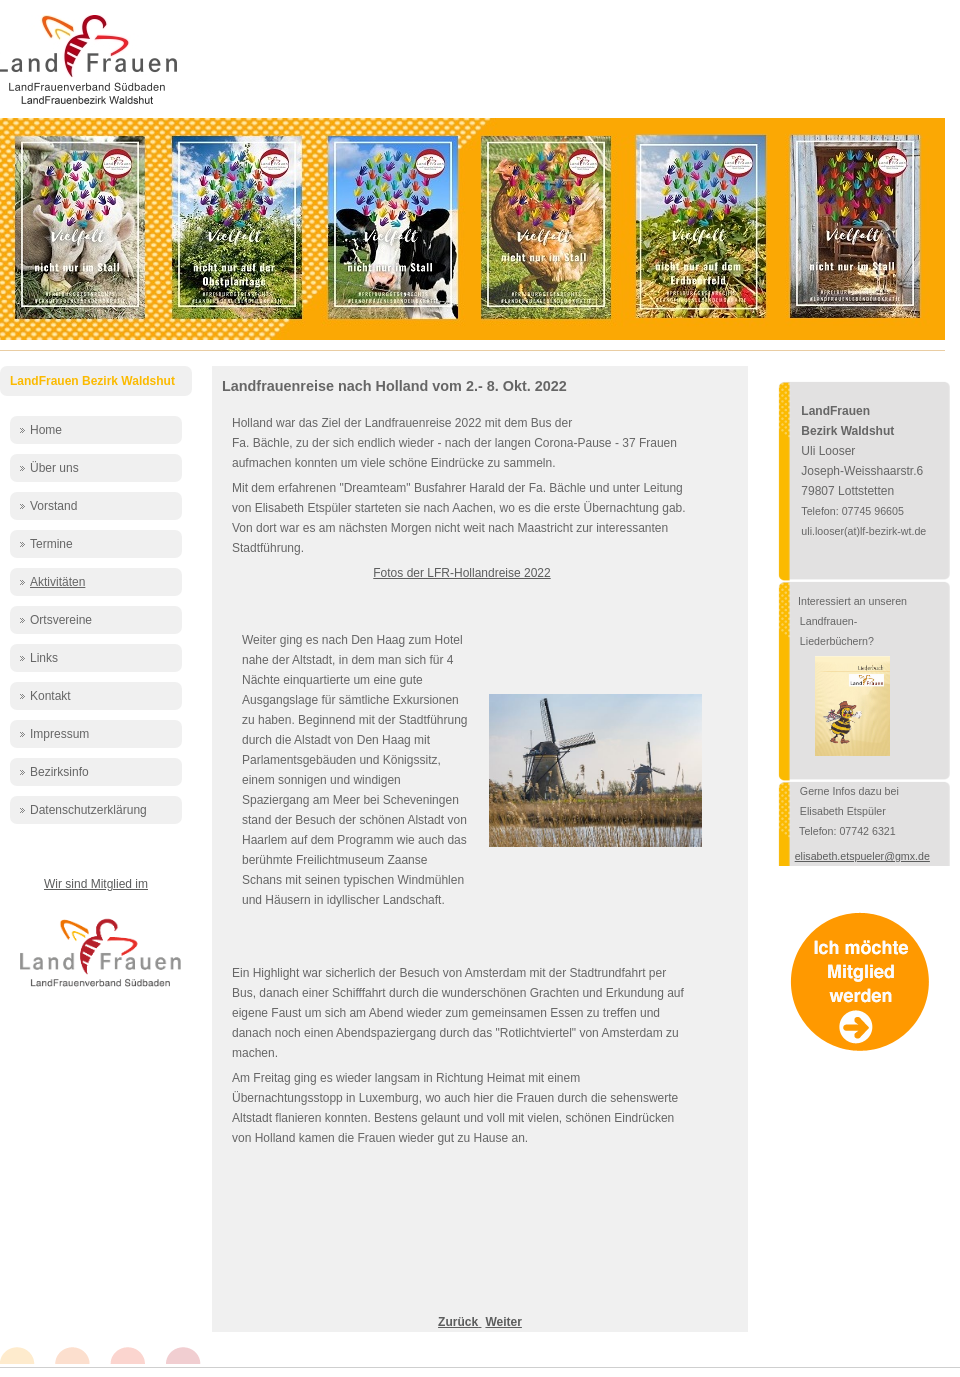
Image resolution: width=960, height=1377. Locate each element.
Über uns (54, 468)
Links (44, 658)
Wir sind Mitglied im (96, 884)
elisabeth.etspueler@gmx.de (862, 856)
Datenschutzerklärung (88, 810)
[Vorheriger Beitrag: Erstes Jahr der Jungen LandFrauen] (459, 1322)
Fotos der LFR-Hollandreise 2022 (461, 573)
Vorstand (53, 506)
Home (46, 430)
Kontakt (50, 696)
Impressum (59, 734)
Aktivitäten (57, 582)
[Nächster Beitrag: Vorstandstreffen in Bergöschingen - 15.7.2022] (503, 1322)
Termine (51, 544)
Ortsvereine (61, 620)
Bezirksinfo (59, 772)
